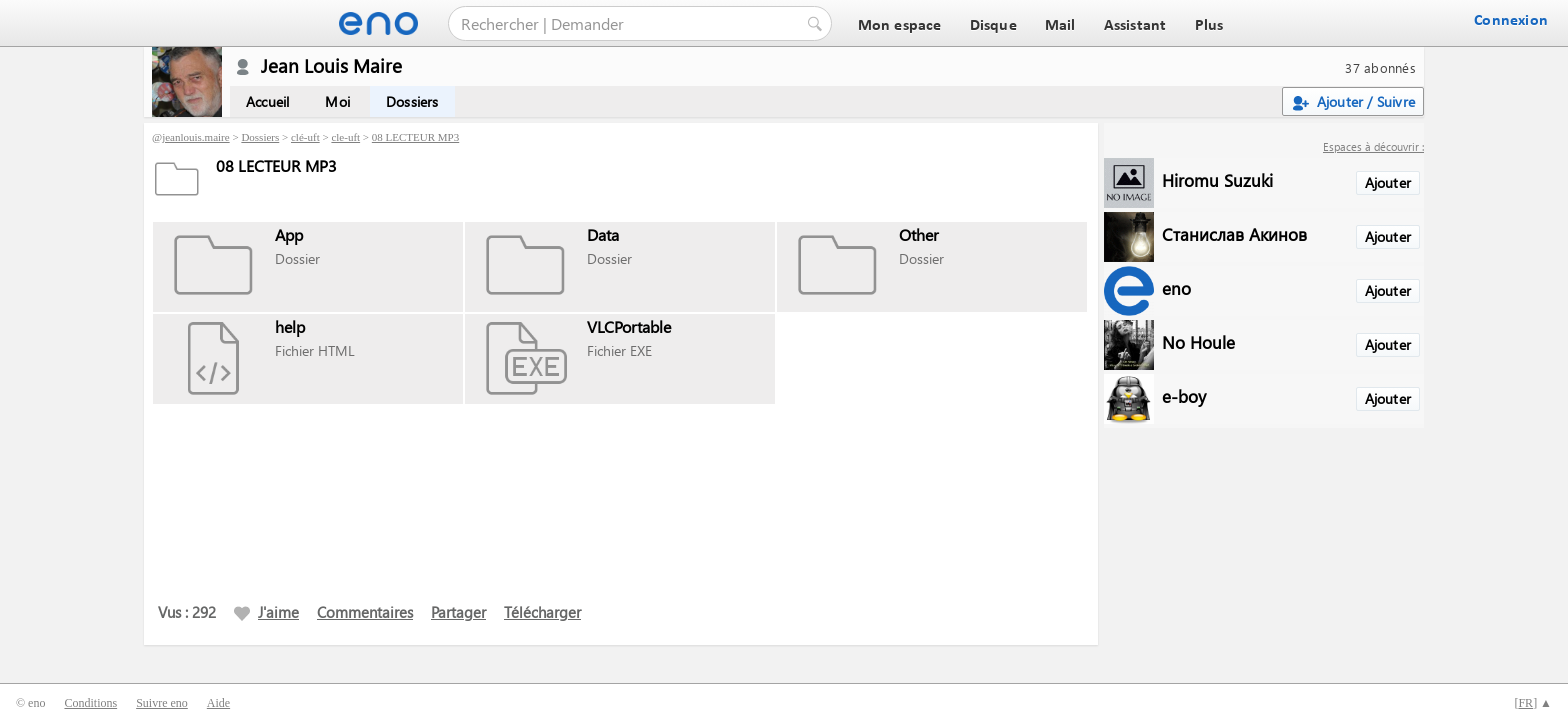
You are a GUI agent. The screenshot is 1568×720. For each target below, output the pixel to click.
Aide (218, 703)
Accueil (267, 101)
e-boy (1184, 395)
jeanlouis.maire (196, 137)
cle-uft (345, 137)
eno (1176, 287)
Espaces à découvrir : (1373, 146)
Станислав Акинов (1234, 233)
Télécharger (542, 612)
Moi (337, 101)
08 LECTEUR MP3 (415, 137)
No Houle (1198, 341)
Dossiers (412, 101)
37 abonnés (1380, 67)
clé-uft (305, 137)
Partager (458, 612)
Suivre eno (162, 703)
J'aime (266, 612)
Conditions (90, 703)
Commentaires (365, 612)
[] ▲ (1533, 703)
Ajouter (1388, 182)
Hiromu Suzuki (1217, 179)
